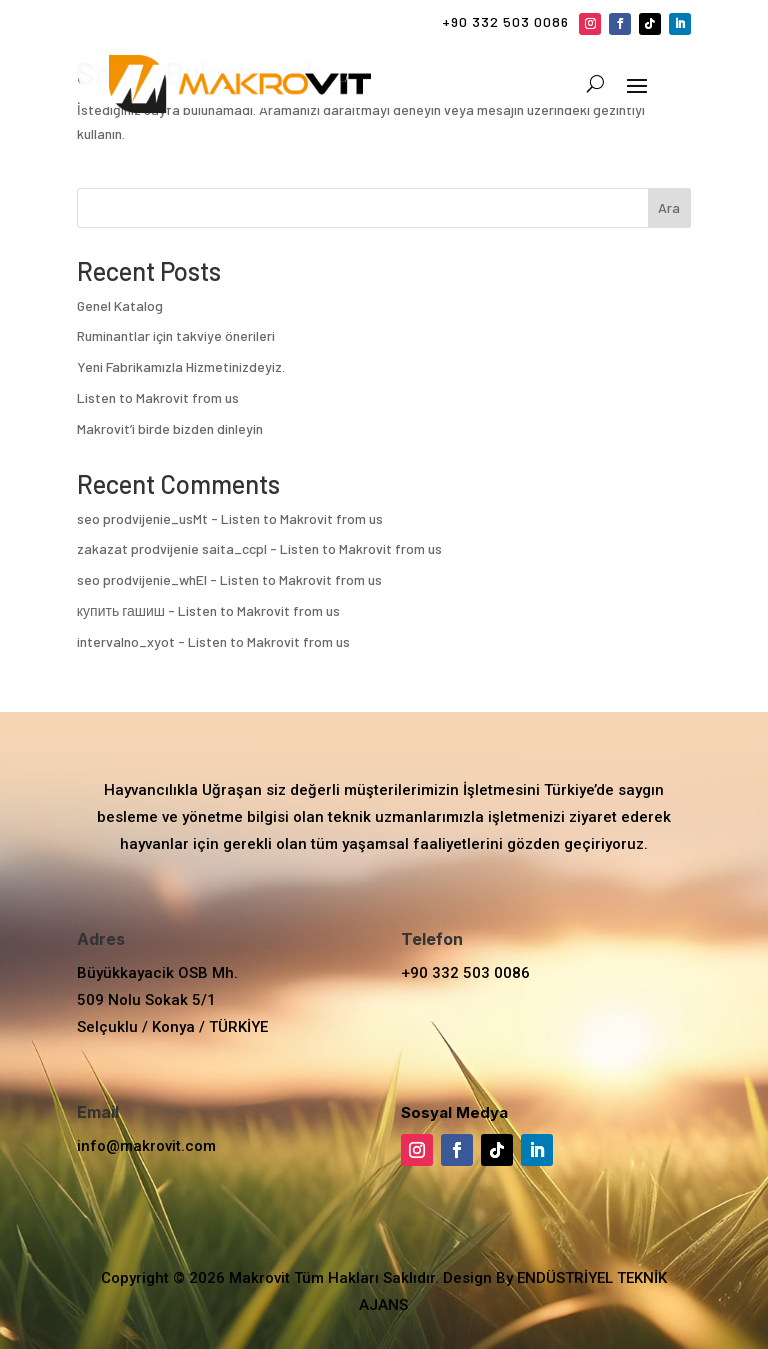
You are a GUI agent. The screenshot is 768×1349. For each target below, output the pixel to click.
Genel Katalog (120, 305)
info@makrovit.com (146, 1146)
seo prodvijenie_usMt (142, 518)
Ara (669, 207)
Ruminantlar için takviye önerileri (176, 335)
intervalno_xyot (126, 641)
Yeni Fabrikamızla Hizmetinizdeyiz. (181, 366)
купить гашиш (121, 610)
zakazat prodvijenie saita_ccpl (172, 548)
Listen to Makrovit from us (158, 397)
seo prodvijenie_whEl (142, 579)
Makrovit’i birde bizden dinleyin (170, 428)
